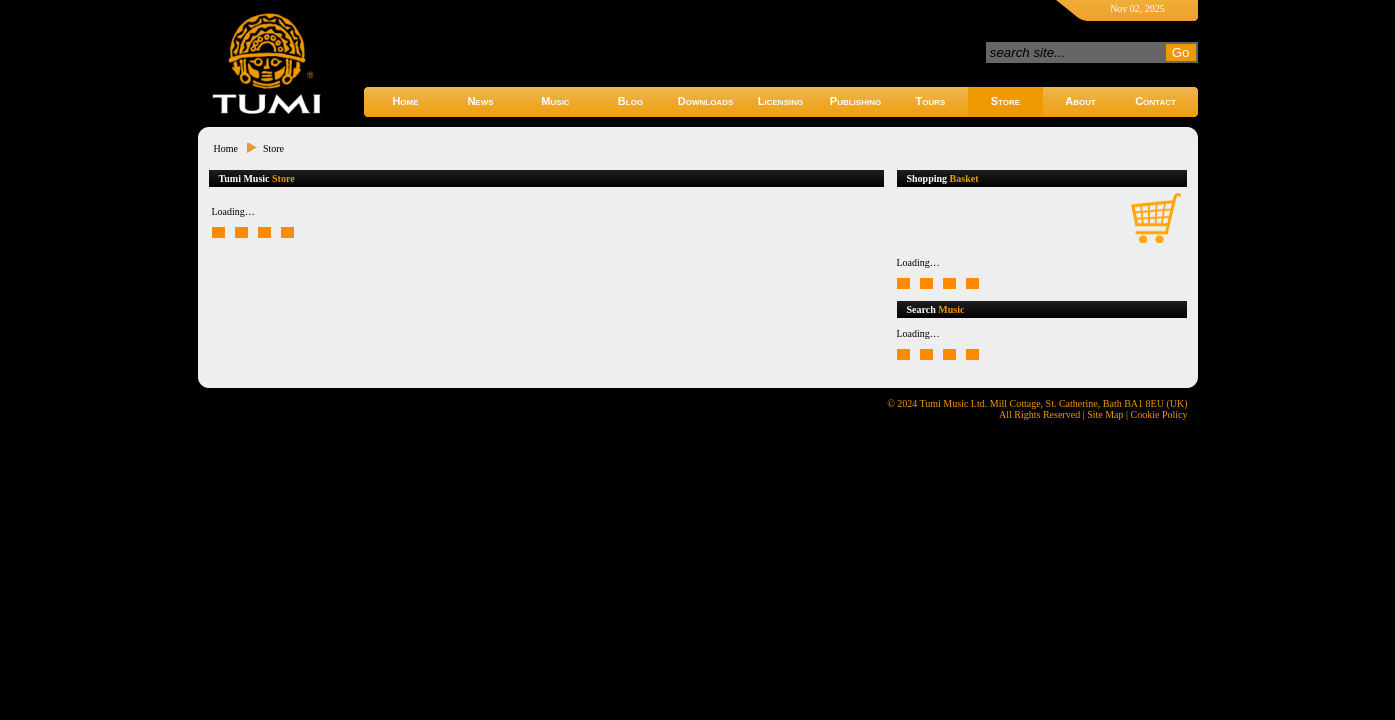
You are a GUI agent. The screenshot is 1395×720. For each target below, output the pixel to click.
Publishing (855, 101)
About (1080, 101)
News (480, 101)
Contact (1155, 101)
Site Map (1105, 414)
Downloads (706, 101)
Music (555, 101)
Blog (630, 101)
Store (1005, 101)
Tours (931, 101)
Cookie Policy (1159, 414)
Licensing (780, 101)
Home (405, 101)
